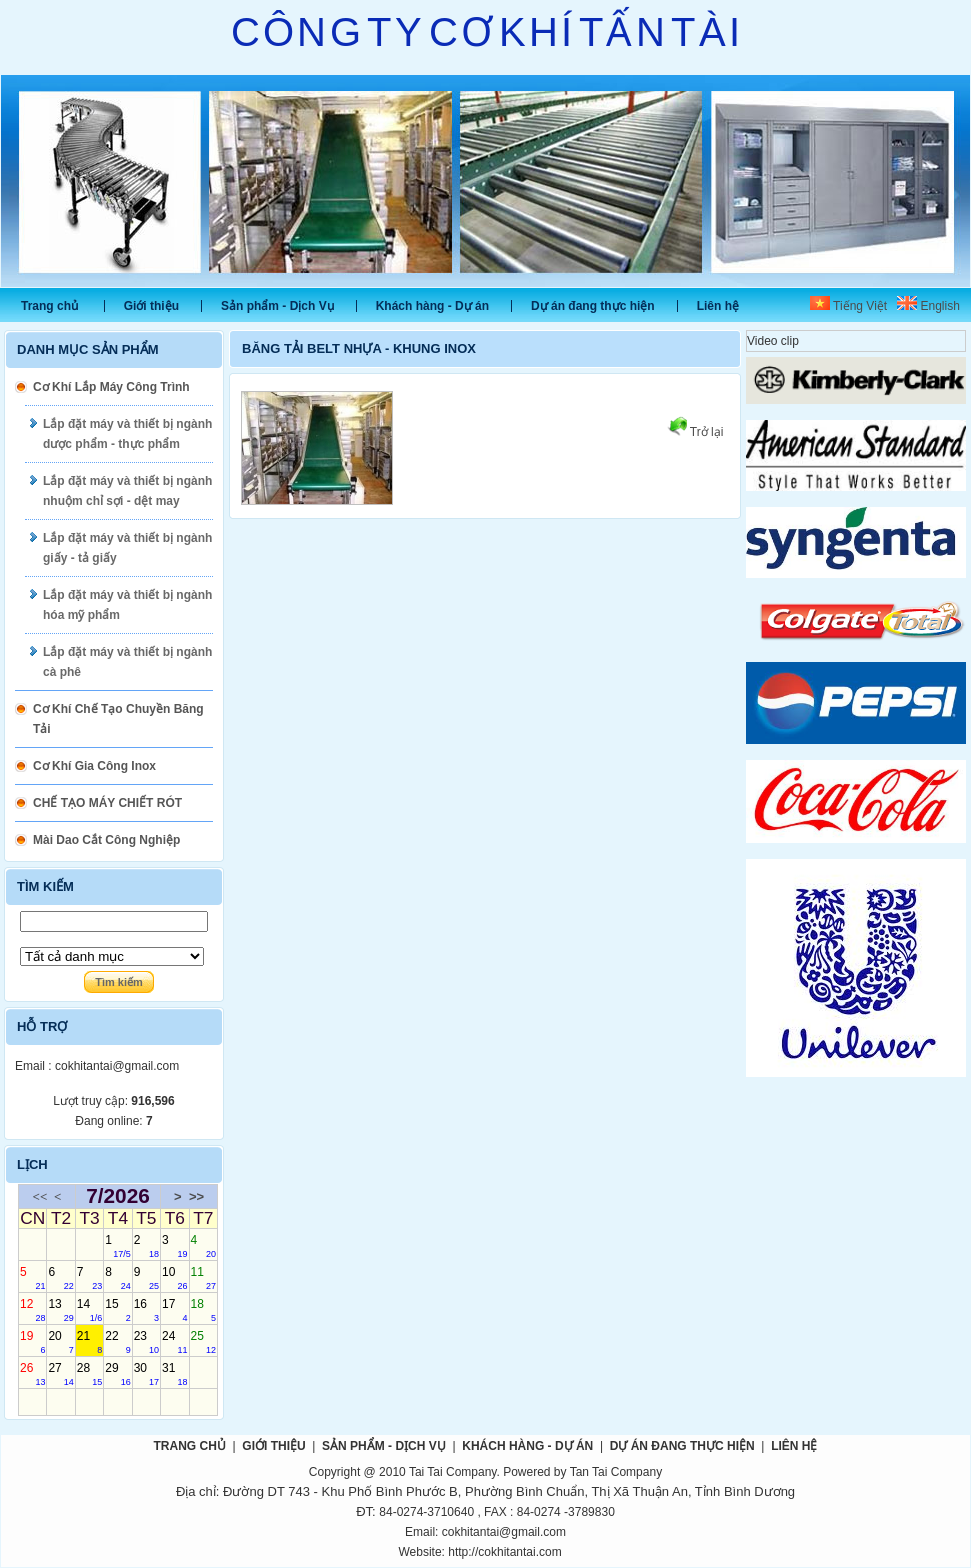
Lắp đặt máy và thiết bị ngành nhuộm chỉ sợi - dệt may (127, 491)
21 (89, 1342)
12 (32, 1310)
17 (174, 1310)
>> (196, 1196)
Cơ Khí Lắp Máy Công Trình (111, 387)
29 (117, 1374)
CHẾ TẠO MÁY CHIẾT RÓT (107, 803)
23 (146, 1342)
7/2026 (118, 1196)
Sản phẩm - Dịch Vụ (277, 306)
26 (32, 1374)
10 (174, 1278)
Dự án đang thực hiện (593, 306)
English (928, 306)
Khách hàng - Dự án (432, 306)
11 (203, 1278)
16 (146, 1310)
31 (174, 1374)
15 (117, 1310)
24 (174, 1342)
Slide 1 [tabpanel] (485, 181)
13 (60, 1310)
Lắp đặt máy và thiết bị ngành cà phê (127, 662)
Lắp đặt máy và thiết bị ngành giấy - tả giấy (127, 548)
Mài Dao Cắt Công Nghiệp (106, 840)
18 (203, 1310)
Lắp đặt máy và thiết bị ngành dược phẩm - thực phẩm (127, 434)
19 (32, 1342)
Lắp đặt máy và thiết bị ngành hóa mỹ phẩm (127, 605)
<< (40, 1196)
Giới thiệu (151, 306)
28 (89, 1374)
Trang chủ (49, 306)
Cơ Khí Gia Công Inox (94, 766)
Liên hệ (718, 306)
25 (203, 1342)
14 (89, 1310)
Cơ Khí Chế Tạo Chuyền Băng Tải (118, 719)
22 (117, 1342)
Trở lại (695, 432)
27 (60, 1374)
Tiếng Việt (848, 306)
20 (60, 1342)
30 (146, 1374)
